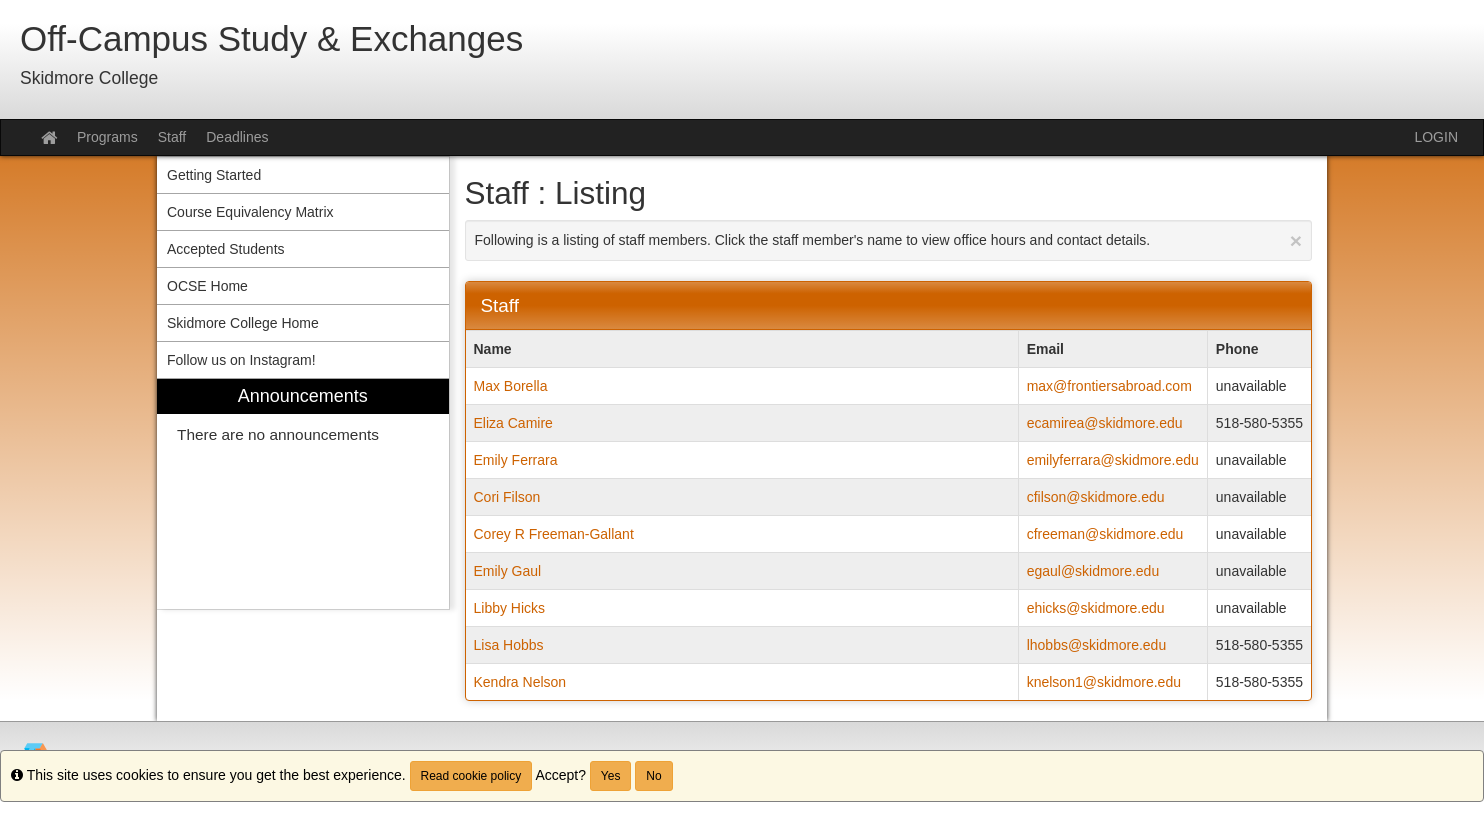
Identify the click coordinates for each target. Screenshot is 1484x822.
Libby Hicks (510, 608)
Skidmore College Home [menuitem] (243, 323)
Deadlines (237, 137)
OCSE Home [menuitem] (207, 286)
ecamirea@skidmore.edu (1105, 423)
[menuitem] (303, 494)
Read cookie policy (471, 776)
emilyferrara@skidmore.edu (1113, 460)
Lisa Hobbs (509, 645)
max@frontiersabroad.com (1109, 386)
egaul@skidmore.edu (1093, 571)
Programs (107, 137)
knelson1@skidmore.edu (1104, 682)
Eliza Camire (513, 423)
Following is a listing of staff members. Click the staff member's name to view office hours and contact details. (889, 240)
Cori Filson (507, 497)
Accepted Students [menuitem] (226, 249)
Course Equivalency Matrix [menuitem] (250, 212)
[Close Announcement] (1296, 240)
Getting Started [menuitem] (214, 175)
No (653, 776)
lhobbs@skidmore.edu (1097, 645)
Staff (172, 137)
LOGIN (1436, 137)
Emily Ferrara (516, 460)
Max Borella (511, 386)
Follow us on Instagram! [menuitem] (241, 360)
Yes (611, 776)
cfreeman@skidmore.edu (1105, 534)
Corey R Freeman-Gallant (554, 534)
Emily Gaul (508, 571)
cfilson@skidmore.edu (1096, 497)
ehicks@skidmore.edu (1096, 608)
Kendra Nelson (520, 682)
